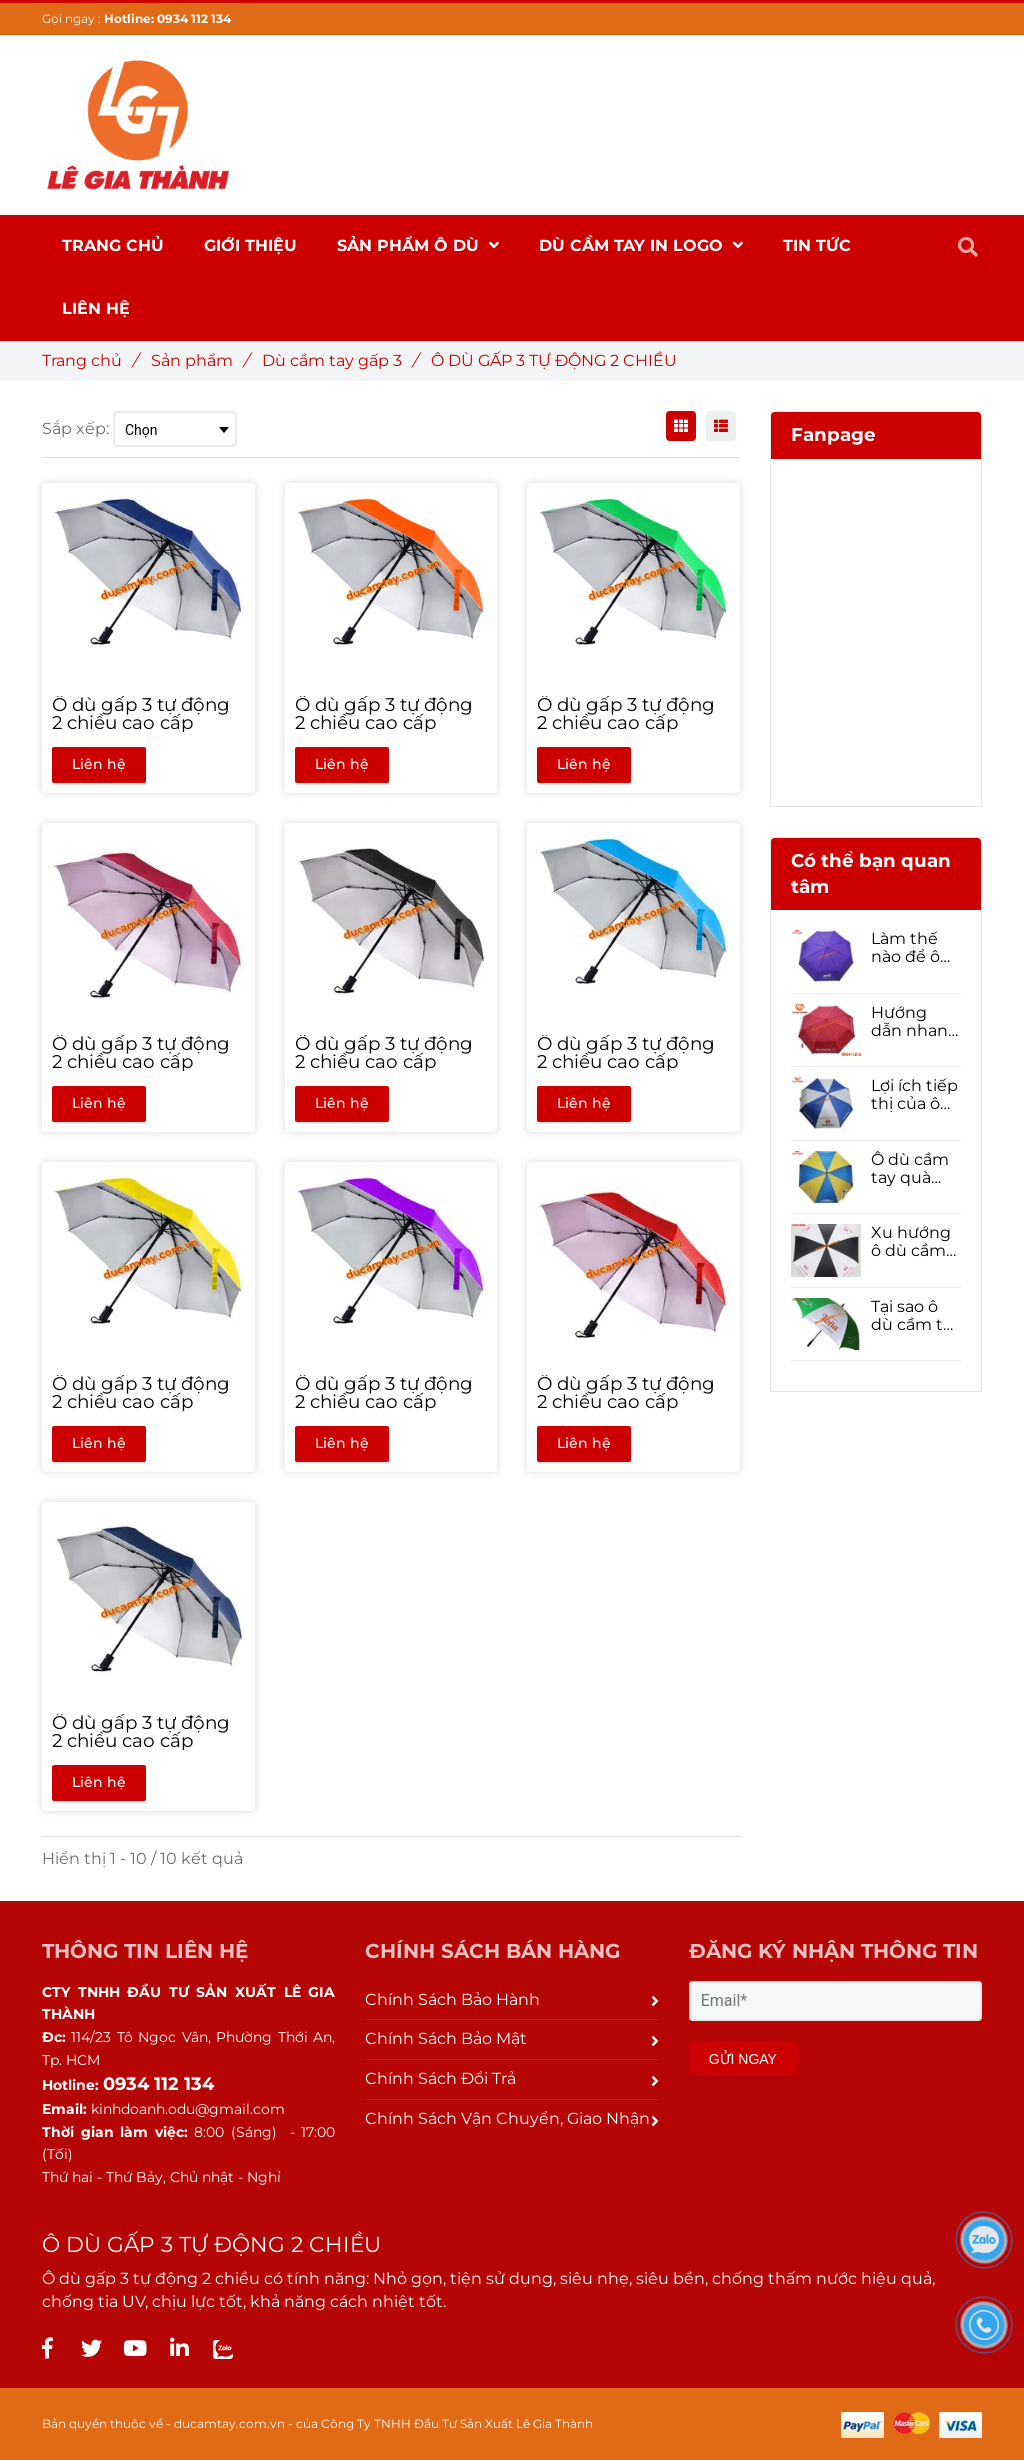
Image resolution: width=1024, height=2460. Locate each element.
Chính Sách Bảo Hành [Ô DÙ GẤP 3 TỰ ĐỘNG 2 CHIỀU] (511, 1999)
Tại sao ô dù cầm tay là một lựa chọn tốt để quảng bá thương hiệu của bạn (916, 1316)
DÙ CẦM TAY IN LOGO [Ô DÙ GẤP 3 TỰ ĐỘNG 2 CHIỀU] (641, 245)
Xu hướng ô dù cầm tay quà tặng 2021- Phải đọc (912, 1242)
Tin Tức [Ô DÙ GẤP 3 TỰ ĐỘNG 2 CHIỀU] (817, 245)
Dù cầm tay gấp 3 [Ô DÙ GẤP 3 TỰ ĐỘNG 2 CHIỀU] (339, 360)
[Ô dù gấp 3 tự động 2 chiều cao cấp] (148, 714)
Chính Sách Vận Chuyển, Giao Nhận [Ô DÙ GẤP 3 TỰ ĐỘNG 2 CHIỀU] (511, 2118)
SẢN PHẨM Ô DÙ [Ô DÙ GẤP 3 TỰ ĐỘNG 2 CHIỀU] (418, 245)
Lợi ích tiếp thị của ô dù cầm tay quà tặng (916, 1095)
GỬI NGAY (743, 2059)
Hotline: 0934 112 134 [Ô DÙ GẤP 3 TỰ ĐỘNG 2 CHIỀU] (167, 18)
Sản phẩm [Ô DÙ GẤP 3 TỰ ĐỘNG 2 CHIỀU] (199, 360)
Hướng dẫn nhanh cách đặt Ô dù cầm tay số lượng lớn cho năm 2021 (916, 1022)
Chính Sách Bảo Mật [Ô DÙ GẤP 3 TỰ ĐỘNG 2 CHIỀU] (511, 2038)
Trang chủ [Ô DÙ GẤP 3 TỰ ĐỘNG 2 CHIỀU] (89, 360)
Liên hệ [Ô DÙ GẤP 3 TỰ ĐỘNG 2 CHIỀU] (99, 764)
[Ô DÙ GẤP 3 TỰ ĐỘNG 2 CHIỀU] (47, 2348)
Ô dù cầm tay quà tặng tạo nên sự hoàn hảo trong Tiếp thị (912, 1169)
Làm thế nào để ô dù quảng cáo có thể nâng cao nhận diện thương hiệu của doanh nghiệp (912, 948)
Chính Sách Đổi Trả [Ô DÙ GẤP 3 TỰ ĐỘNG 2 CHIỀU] (511, 2078)
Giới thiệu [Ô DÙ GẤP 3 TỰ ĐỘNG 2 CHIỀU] (250, 245)
